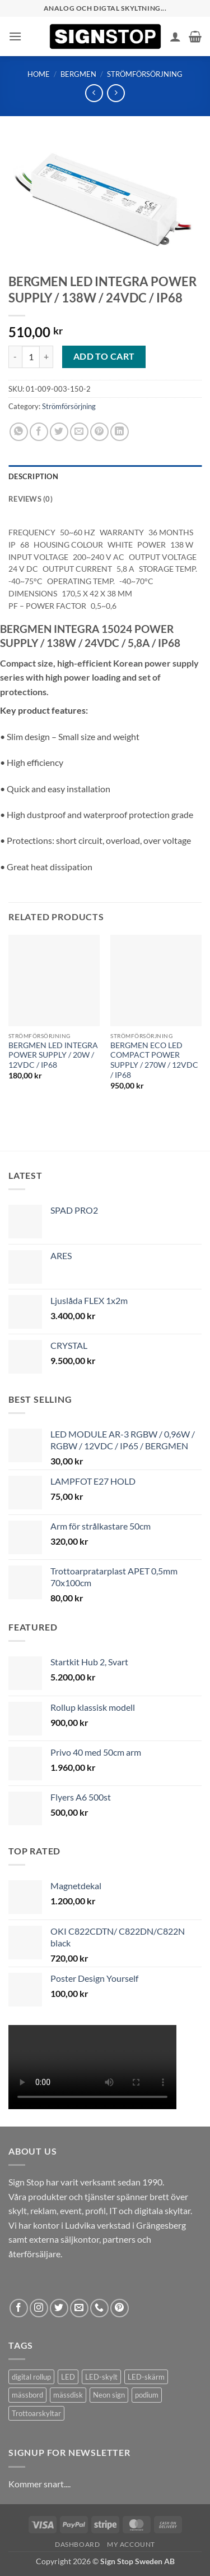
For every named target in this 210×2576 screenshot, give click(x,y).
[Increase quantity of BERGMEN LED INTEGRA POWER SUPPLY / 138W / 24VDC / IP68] (46, 357)
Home (38, 74)
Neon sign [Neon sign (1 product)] (109, 2394)
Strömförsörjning (145, 74)
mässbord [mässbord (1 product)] (27, 2394)
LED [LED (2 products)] (68, 2376)
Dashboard (77, 2544)
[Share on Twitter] (59, 432)
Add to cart (104, 356)
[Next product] (93, 93)
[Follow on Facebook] (19, 2308)
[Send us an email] (79, 2308)
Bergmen (78, 74)
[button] (15, 36)
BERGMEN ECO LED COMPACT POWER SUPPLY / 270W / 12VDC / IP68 (154, 1060)
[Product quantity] (31, 357)
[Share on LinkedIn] (119, 432)
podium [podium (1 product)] (146, 2394)
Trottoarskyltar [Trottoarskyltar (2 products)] (36, 2413)
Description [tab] (33, 476)
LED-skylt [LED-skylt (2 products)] (101, 2376)
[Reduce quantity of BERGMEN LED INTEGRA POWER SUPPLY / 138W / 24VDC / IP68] (15, 357)
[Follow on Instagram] (39, 2308)
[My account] (175, 36)
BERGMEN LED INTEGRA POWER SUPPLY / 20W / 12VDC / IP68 (53, 1055)
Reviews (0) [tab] (30, 498)
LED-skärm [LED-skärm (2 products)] (146, 2376)
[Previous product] (115, 93)
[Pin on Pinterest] (99, 432)
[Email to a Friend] (79, 432)
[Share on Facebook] (39, 432)
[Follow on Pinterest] (119, 2308)
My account (131, 2544)
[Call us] (99, 2308)
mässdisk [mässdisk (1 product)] (68, 2394)
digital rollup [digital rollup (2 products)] (31, 2376)
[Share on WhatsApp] (19, 432)
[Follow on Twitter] (59, 2308)
